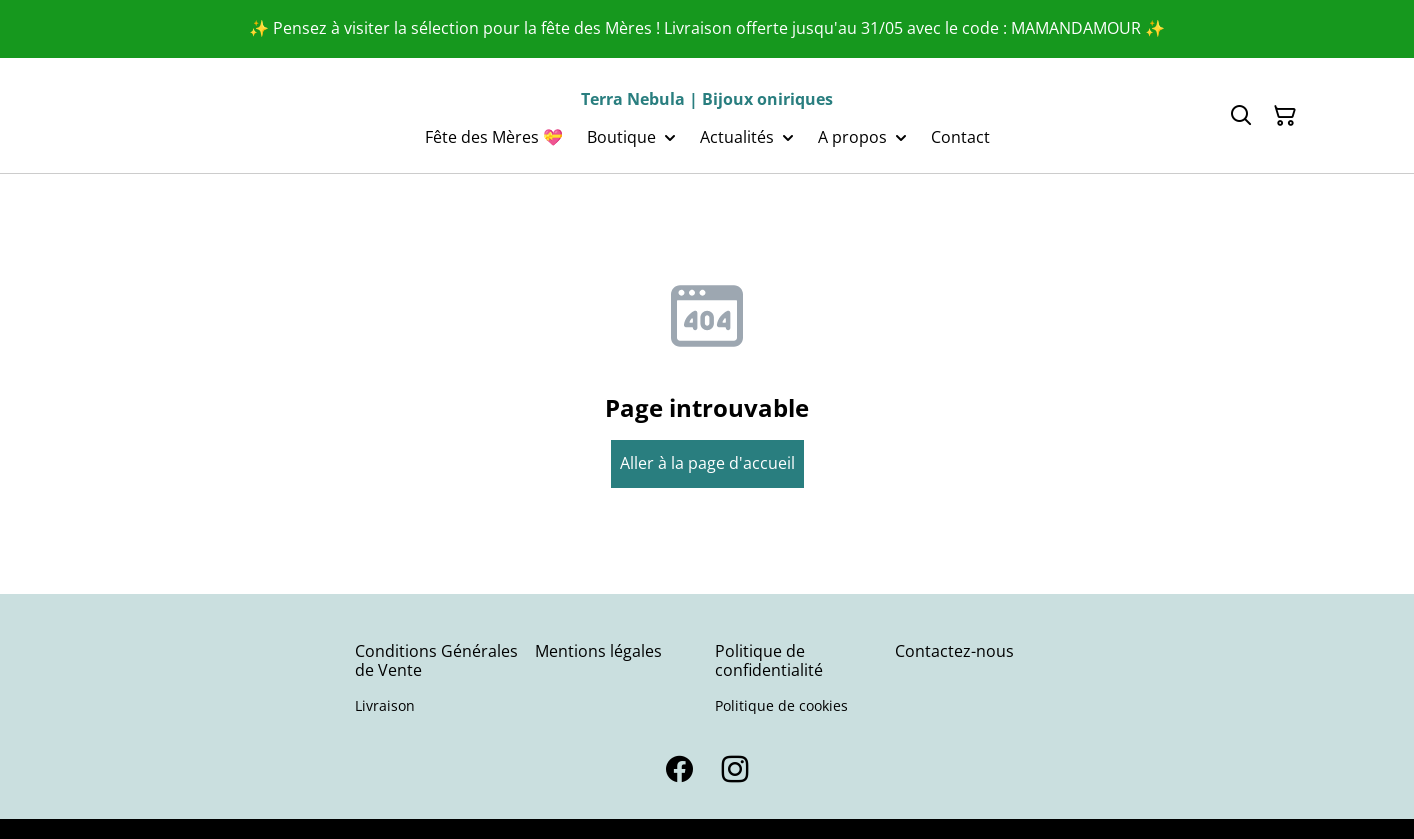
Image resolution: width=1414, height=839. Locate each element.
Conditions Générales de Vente (436, 660)
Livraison (385, 705)
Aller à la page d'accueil (707, 463)
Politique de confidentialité (769, 660)
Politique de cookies (781, 705)
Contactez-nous (954, 651)
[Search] (1241, 116)
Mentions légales (598, 651)
